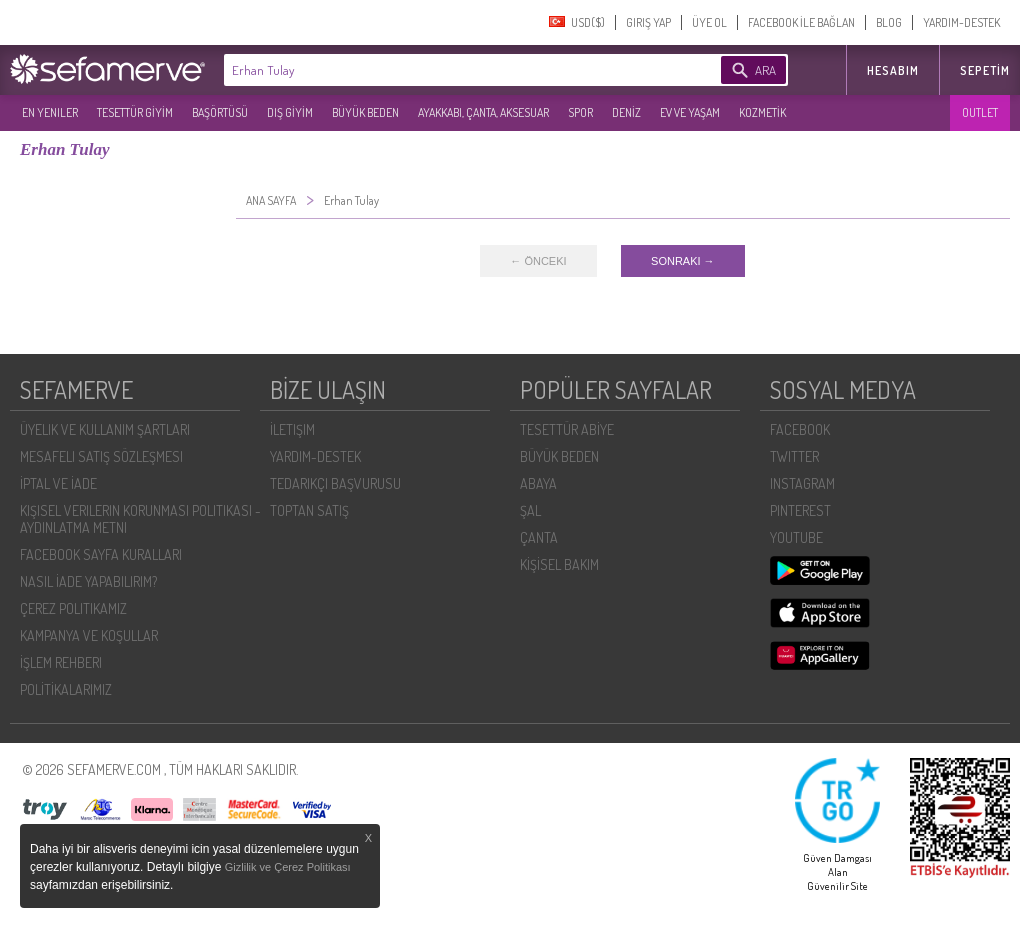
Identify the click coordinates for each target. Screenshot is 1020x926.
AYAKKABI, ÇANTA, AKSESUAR (483, 112)
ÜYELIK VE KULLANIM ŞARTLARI (105, 429)
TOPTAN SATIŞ (309, 510)
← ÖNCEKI (538, 261)
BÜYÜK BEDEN (365, 112)
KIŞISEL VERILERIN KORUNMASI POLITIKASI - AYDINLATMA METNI (140, 519)
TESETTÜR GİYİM (135, 112)
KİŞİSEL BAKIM (559, 564)
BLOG (889, 22)
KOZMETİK (762, 112)
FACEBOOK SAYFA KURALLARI (101, 554)
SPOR (580, 112)
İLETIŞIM (292, 429)
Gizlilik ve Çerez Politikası (288, 867)
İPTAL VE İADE (58, 483)
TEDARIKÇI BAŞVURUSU (335, 483)
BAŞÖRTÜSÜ (220, 112)
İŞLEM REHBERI (61, 662)
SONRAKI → (683, 261)
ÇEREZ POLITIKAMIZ (73, 608)
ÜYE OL (709, 22)
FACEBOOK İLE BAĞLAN (801, 22)
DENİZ (626, 112)
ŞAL (530, 510)
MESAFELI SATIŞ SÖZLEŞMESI (101, 456)
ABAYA (538, 483)
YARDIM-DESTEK (961, 22)
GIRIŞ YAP (648, 22)
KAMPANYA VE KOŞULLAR (89, 635)
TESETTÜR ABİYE (567, 429)
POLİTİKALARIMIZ (66, 689)
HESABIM (893, 70)
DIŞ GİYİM (290, 112)
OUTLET (980, 112)
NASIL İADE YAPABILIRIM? (88, 581)
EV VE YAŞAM (690, 112)
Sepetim (985, 70)
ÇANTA (539, 537)
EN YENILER (50, 112)
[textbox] (442, 70)
